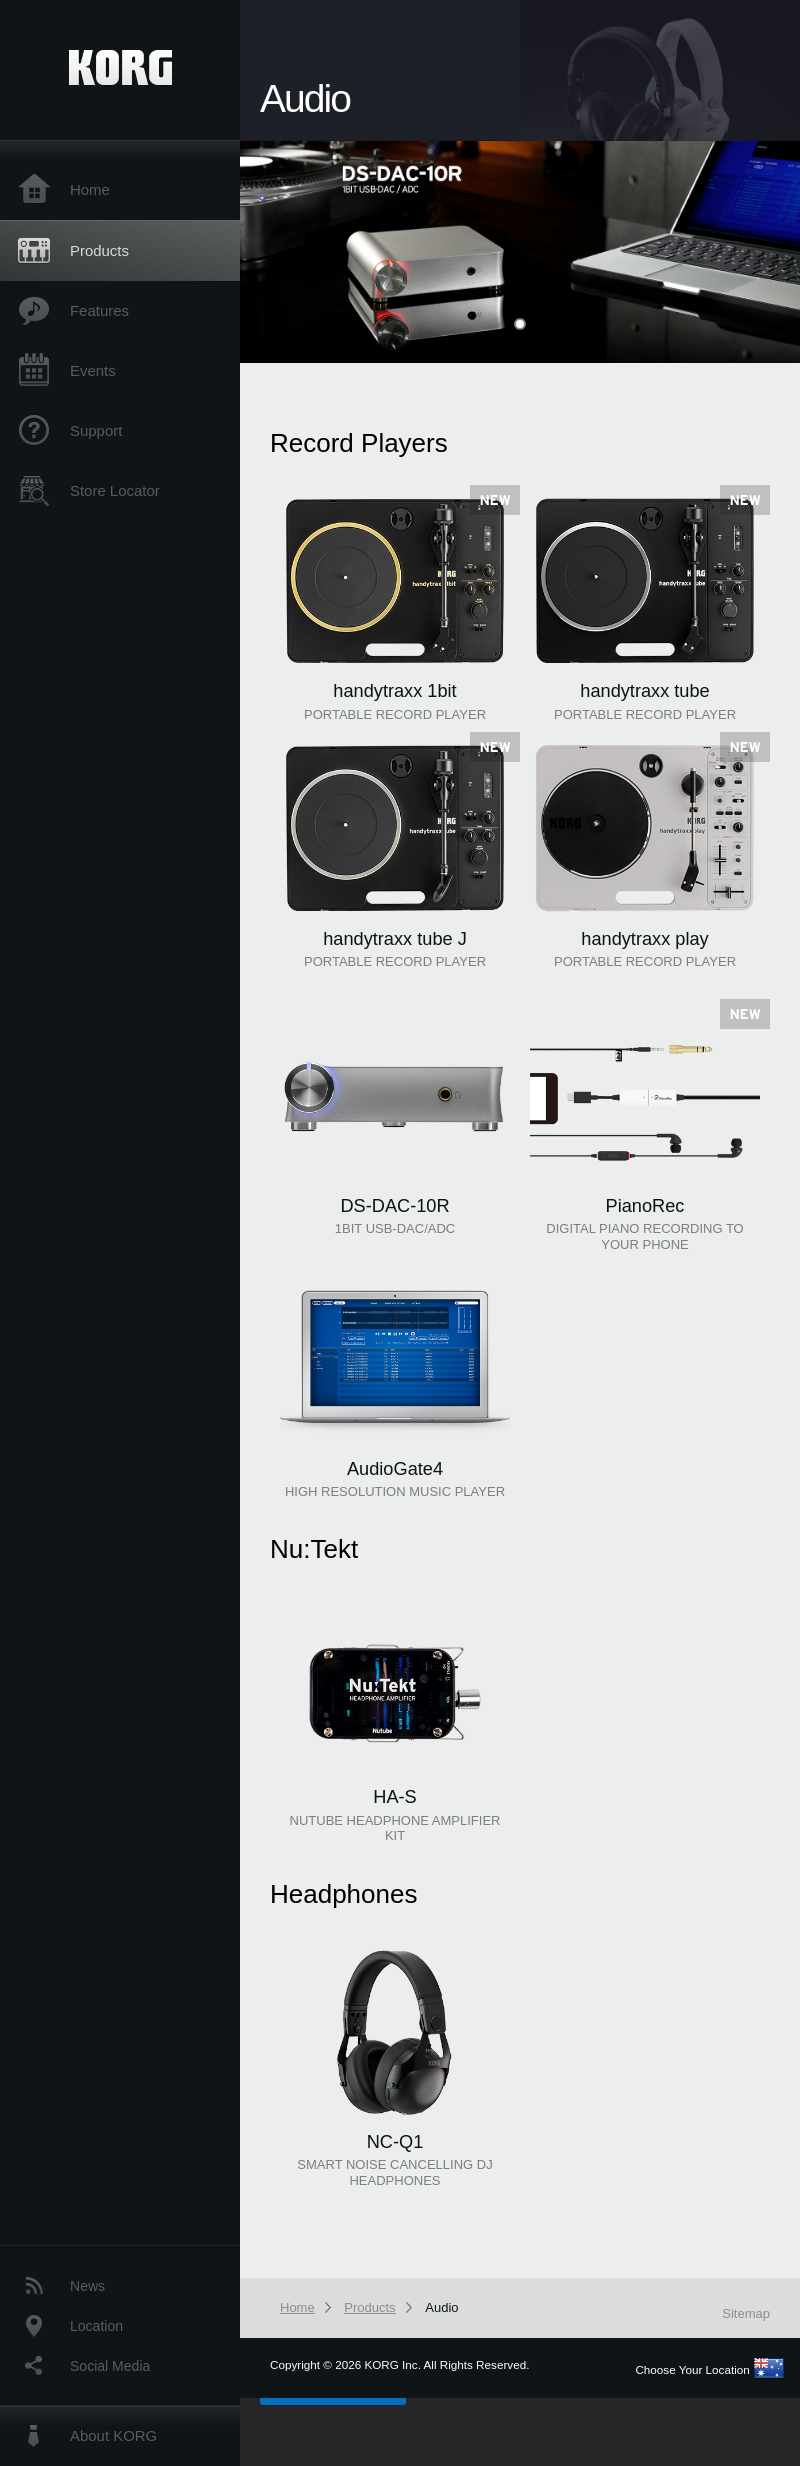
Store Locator (115, 490)
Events (93, 370)
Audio (441, 2307)
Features (99, 310)
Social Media (110, 2366)
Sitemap (746, 2313)
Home (90, 189)
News (87, 2286)
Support (96, 430)
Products (99, 250)
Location (96, 2326)
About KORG (113, 2435)
